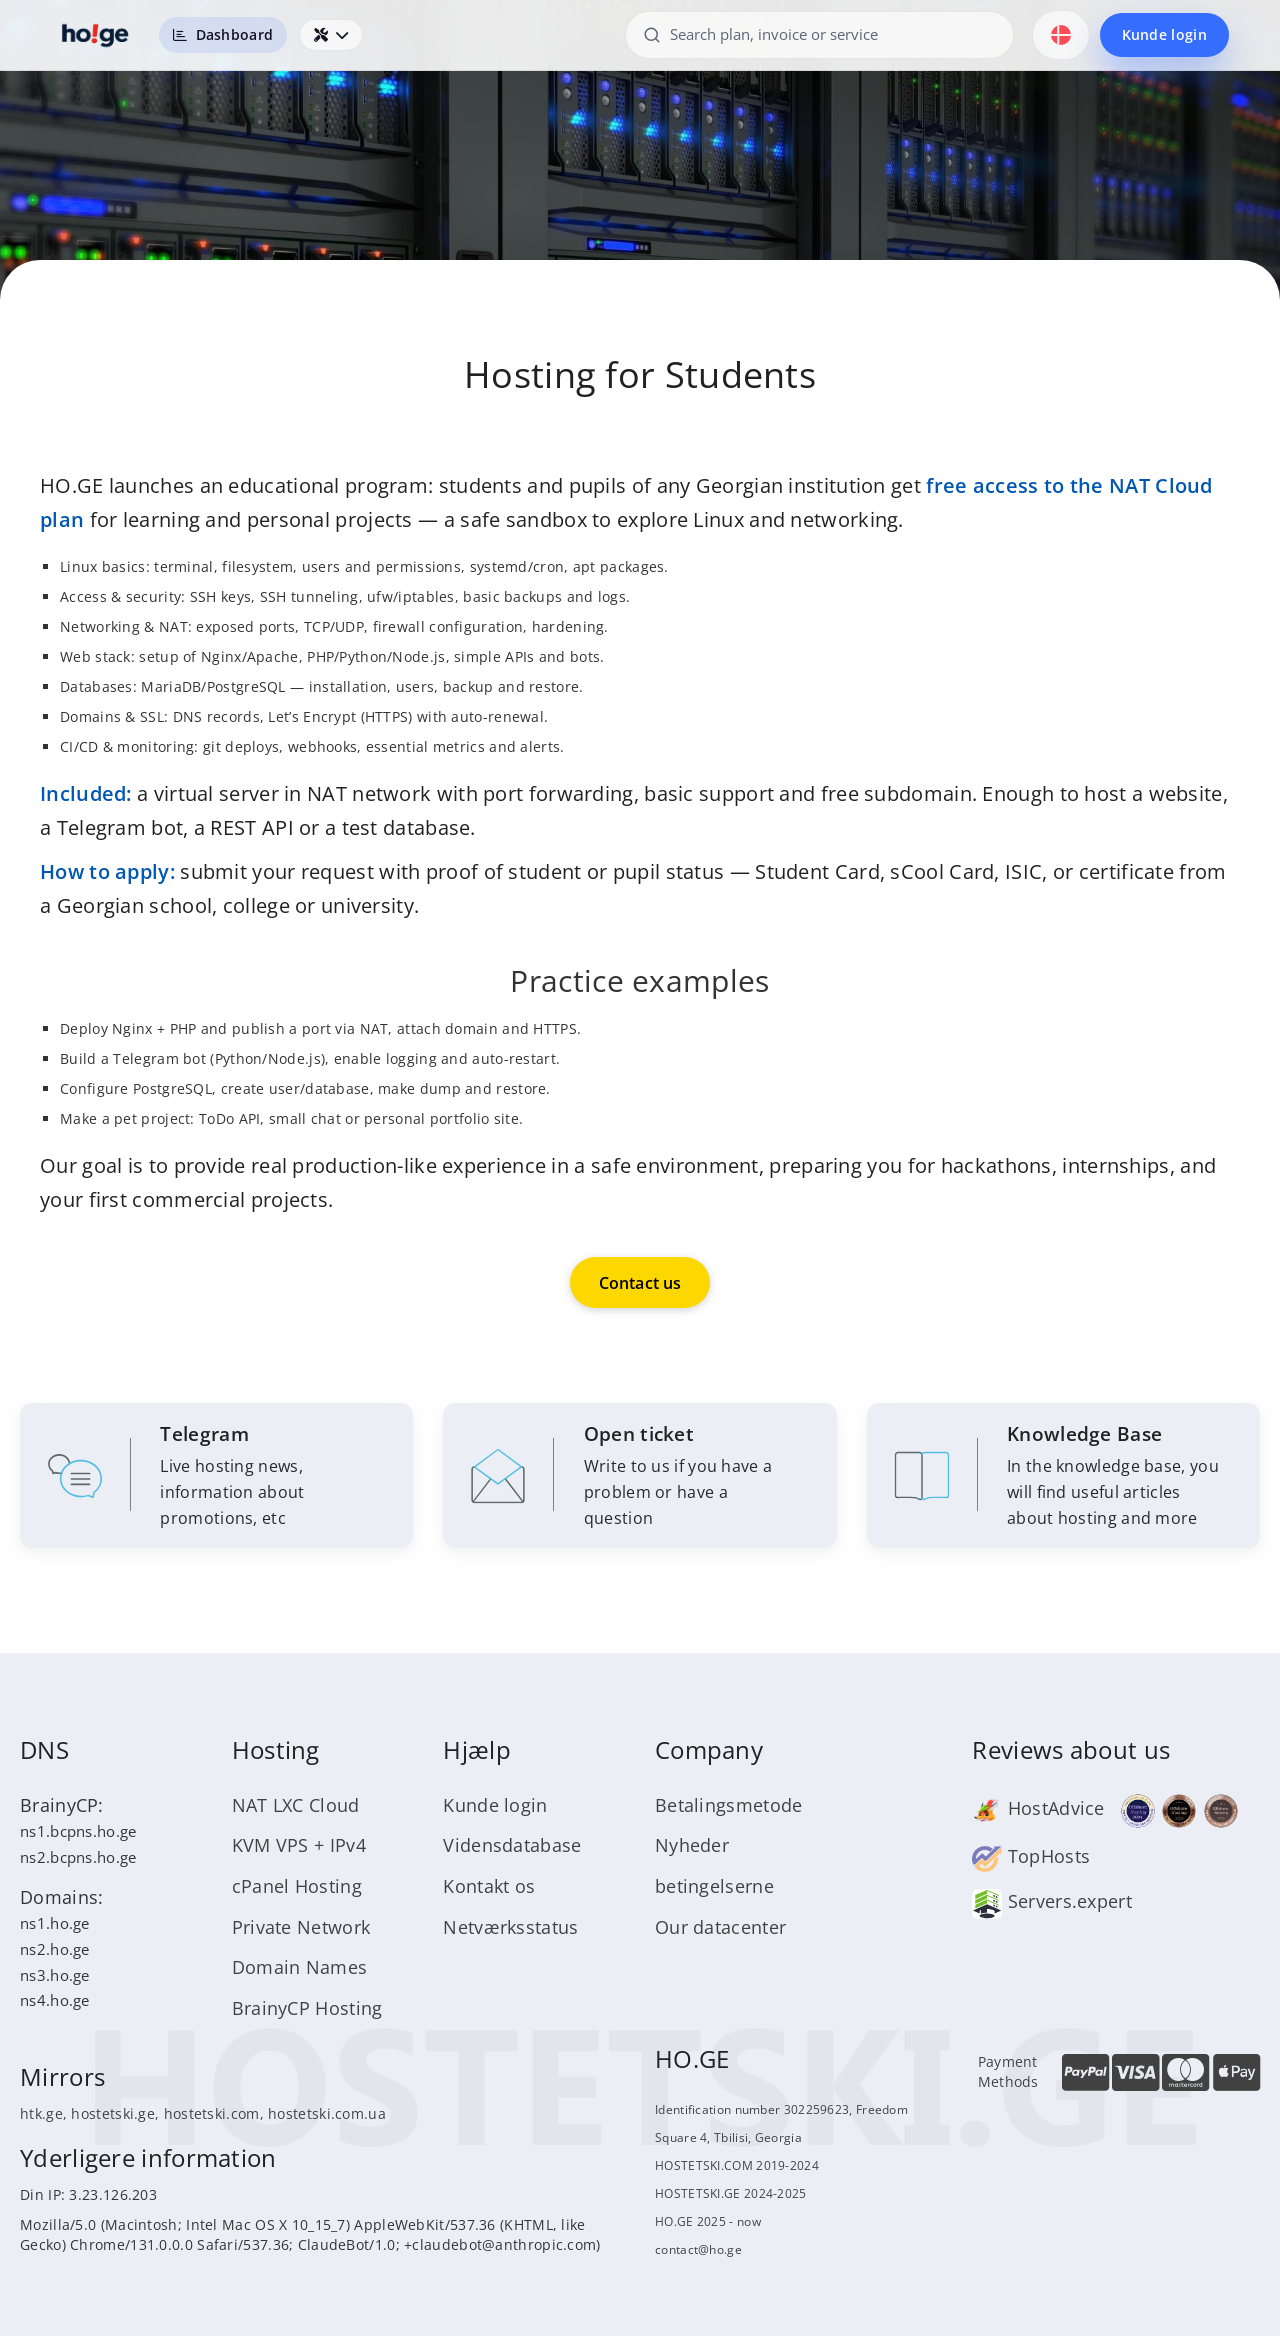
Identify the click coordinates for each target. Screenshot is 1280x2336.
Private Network (301, 1928)
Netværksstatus (510, 1928)
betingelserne (714, 1888)
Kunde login (1164, 34)
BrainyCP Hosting (307, 2010)
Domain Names (300, 1969)
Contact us (640, 1283)
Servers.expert (1052, 1903)
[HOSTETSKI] (96, 35)
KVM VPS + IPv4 (299, 1847)
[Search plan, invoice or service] (819, 34)
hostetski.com (212, 2115)
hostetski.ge (113, 2115)
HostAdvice (1038, 1810)
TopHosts (1031, 1858)
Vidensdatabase (512, 1847)
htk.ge (41, 2115)
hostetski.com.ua (327, 2115)
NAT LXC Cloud (296, 1806)
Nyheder (692, 1847)
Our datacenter (720, 1928)
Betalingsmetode (729, 1806)
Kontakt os (489, 1888)
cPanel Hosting (297, 1888)
